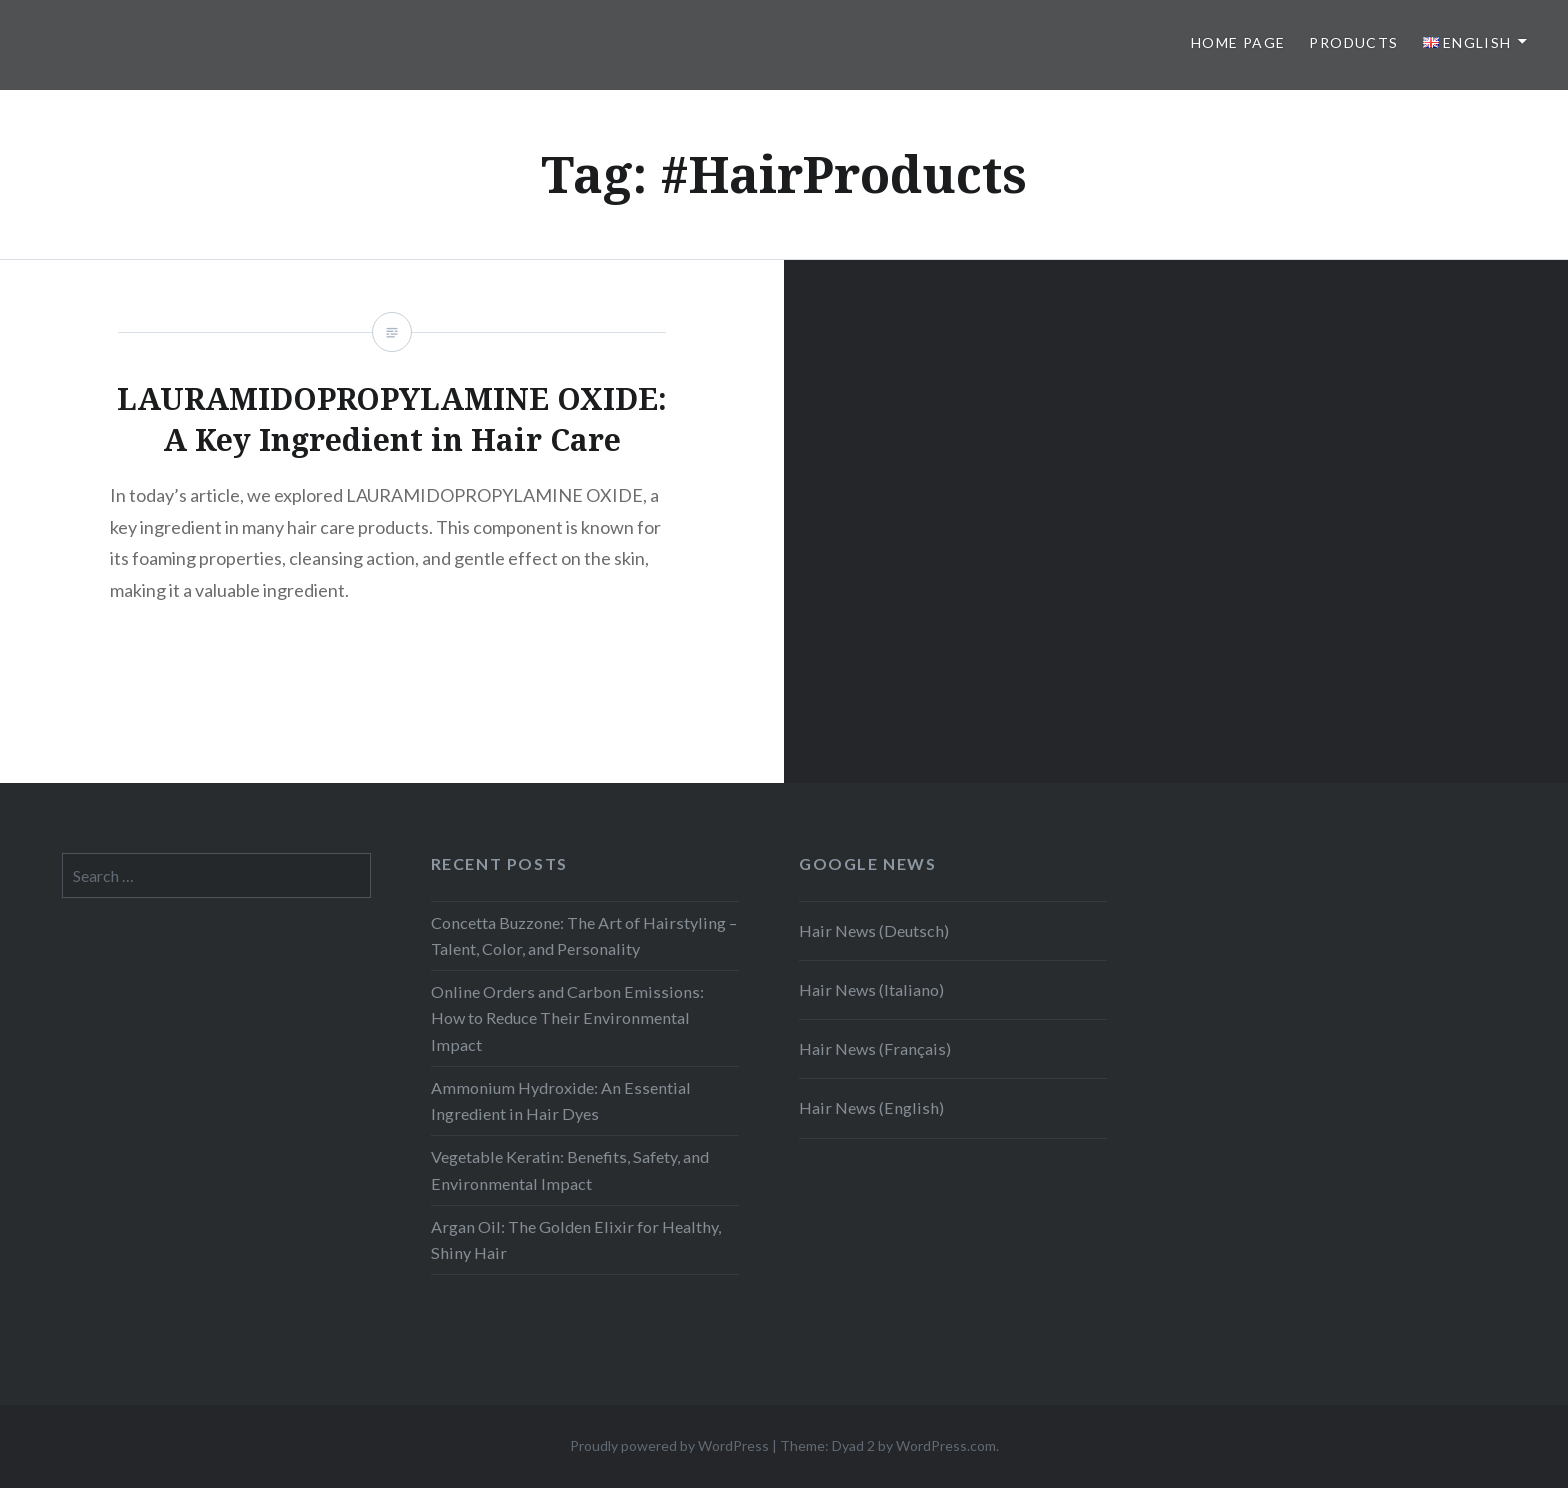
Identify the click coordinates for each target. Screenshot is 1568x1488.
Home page (1238, 42)
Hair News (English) (871, 1107)
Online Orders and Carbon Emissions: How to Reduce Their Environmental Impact (567, 1017)
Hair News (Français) (875, 1048)
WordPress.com (946, 1445)
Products (1353, 42)
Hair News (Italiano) (871, 989)
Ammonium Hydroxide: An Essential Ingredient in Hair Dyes (561, 1100)
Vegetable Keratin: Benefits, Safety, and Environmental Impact (570, 1169)
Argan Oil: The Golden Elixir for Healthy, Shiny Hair (576, 1239)
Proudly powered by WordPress (669, 1445)
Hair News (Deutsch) (874, 930)
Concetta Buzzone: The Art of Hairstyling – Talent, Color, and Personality (584, 935)
